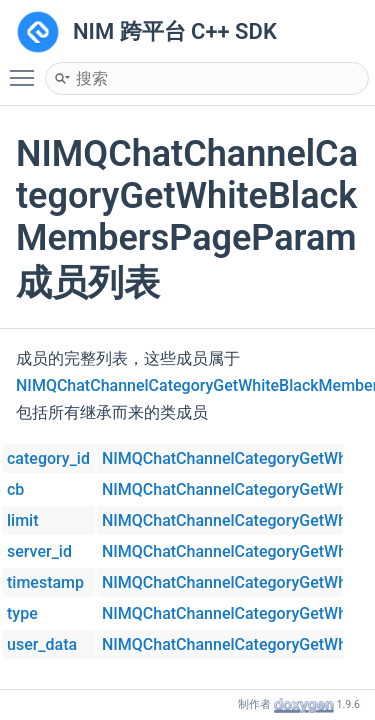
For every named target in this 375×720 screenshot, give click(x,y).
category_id (48, 458)
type (22, 613)
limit (23, 520)
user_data (42, 644)
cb (15, 489)
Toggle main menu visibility (27, 69)
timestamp (45, 582)
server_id (39, 551)
